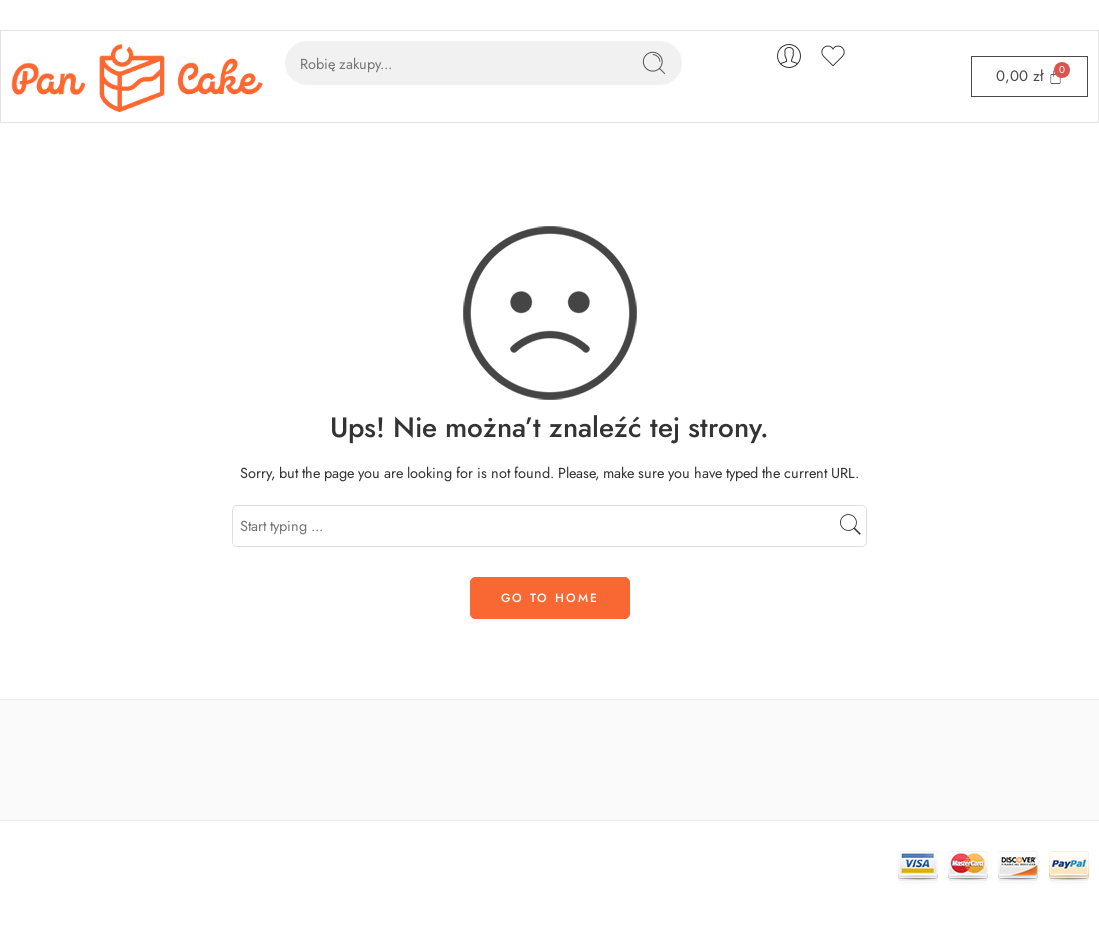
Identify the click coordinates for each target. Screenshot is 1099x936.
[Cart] (1029, 76)
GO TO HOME (550, 598)
